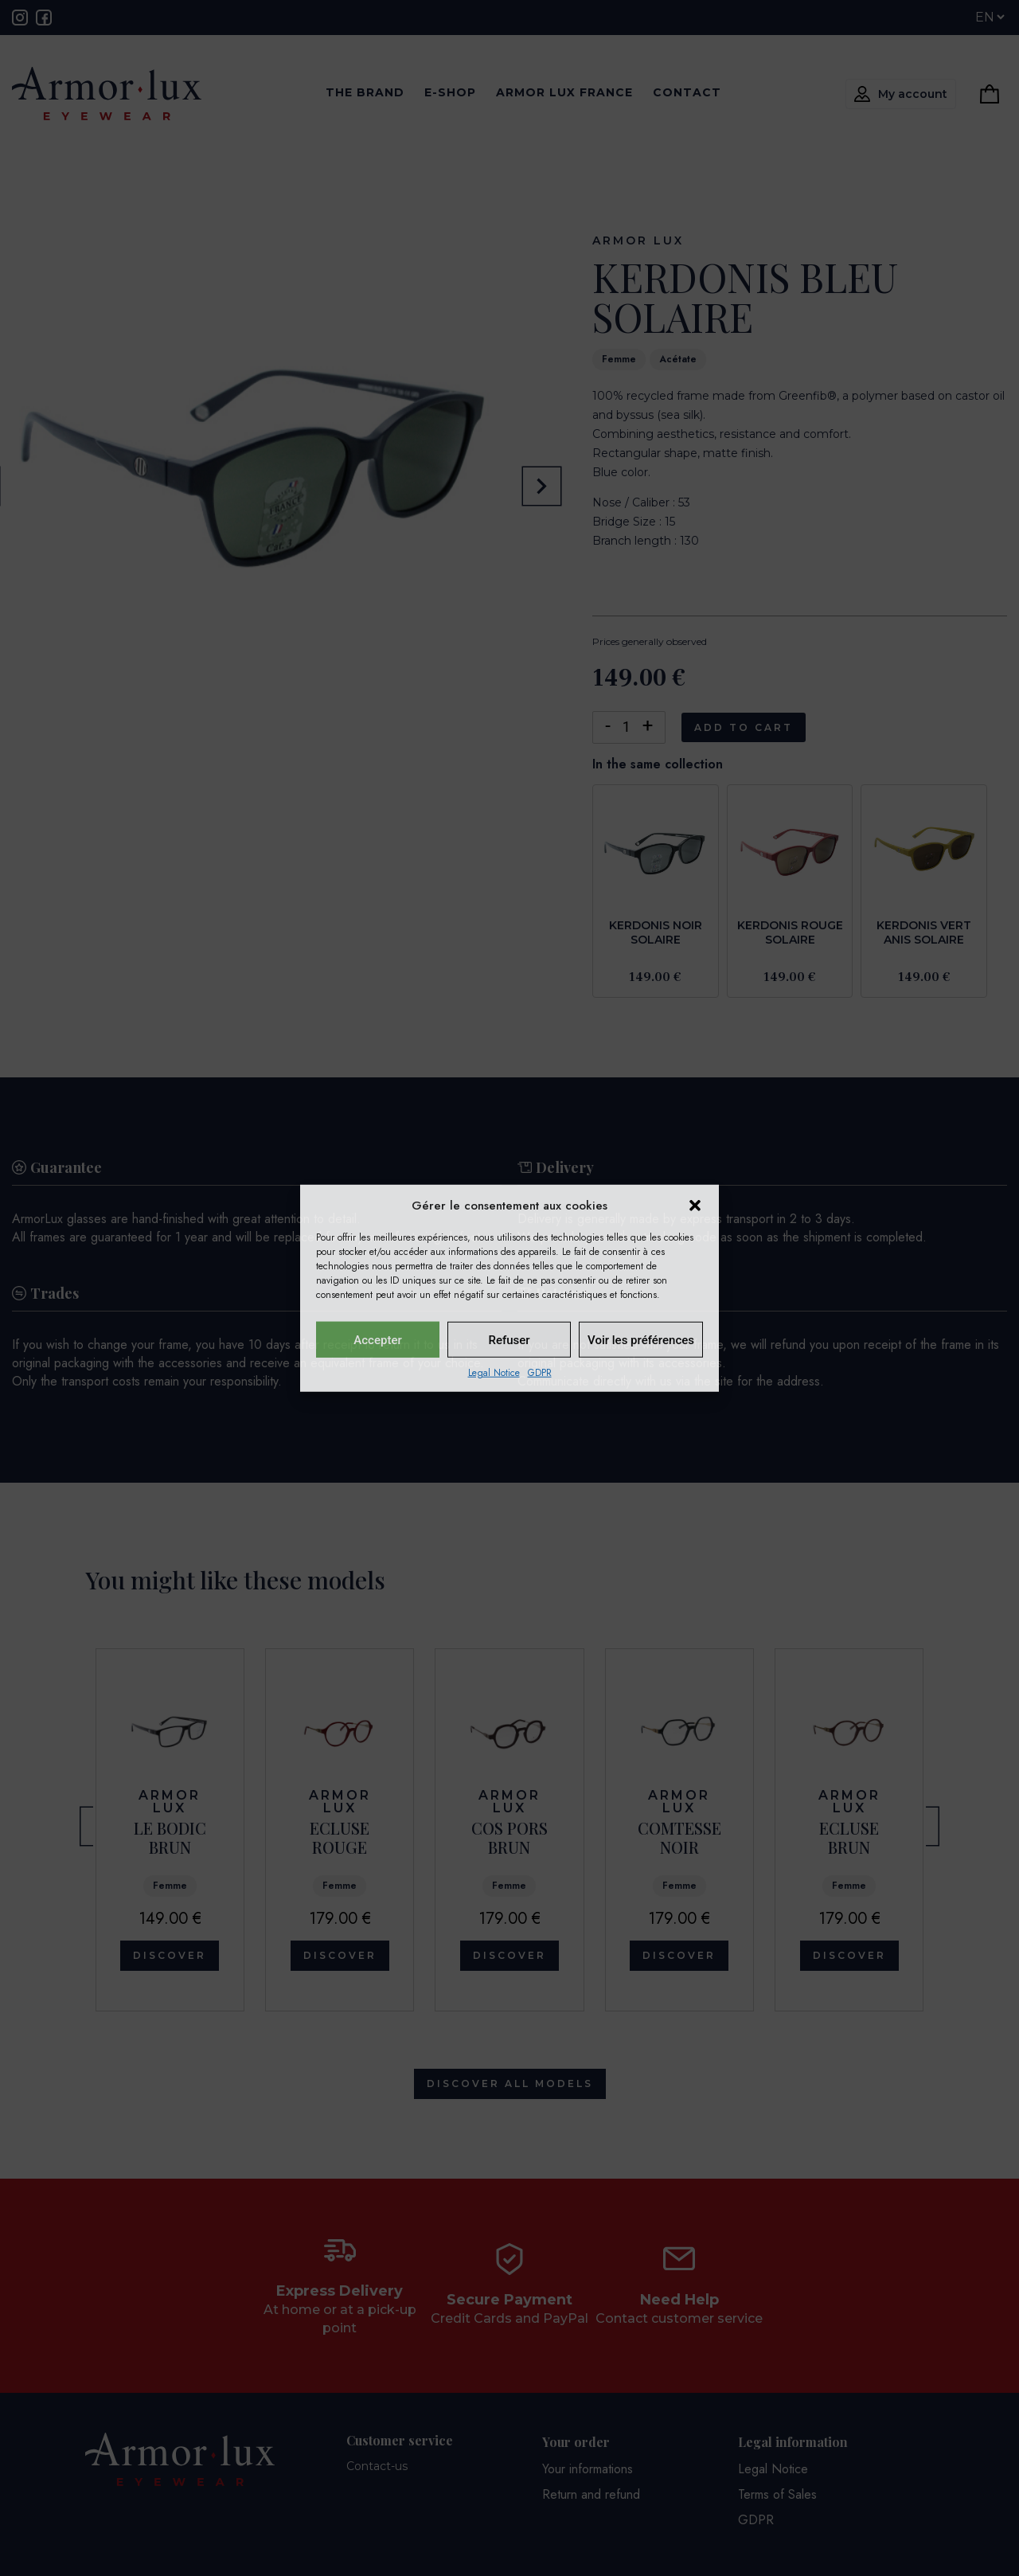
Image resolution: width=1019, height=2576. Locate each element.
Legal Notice (494, 1373)
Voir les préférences (641, 1339)
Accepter (377, 1339)
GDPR (540, 1373)
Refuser (508, 1339)
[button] (695, 1206)
